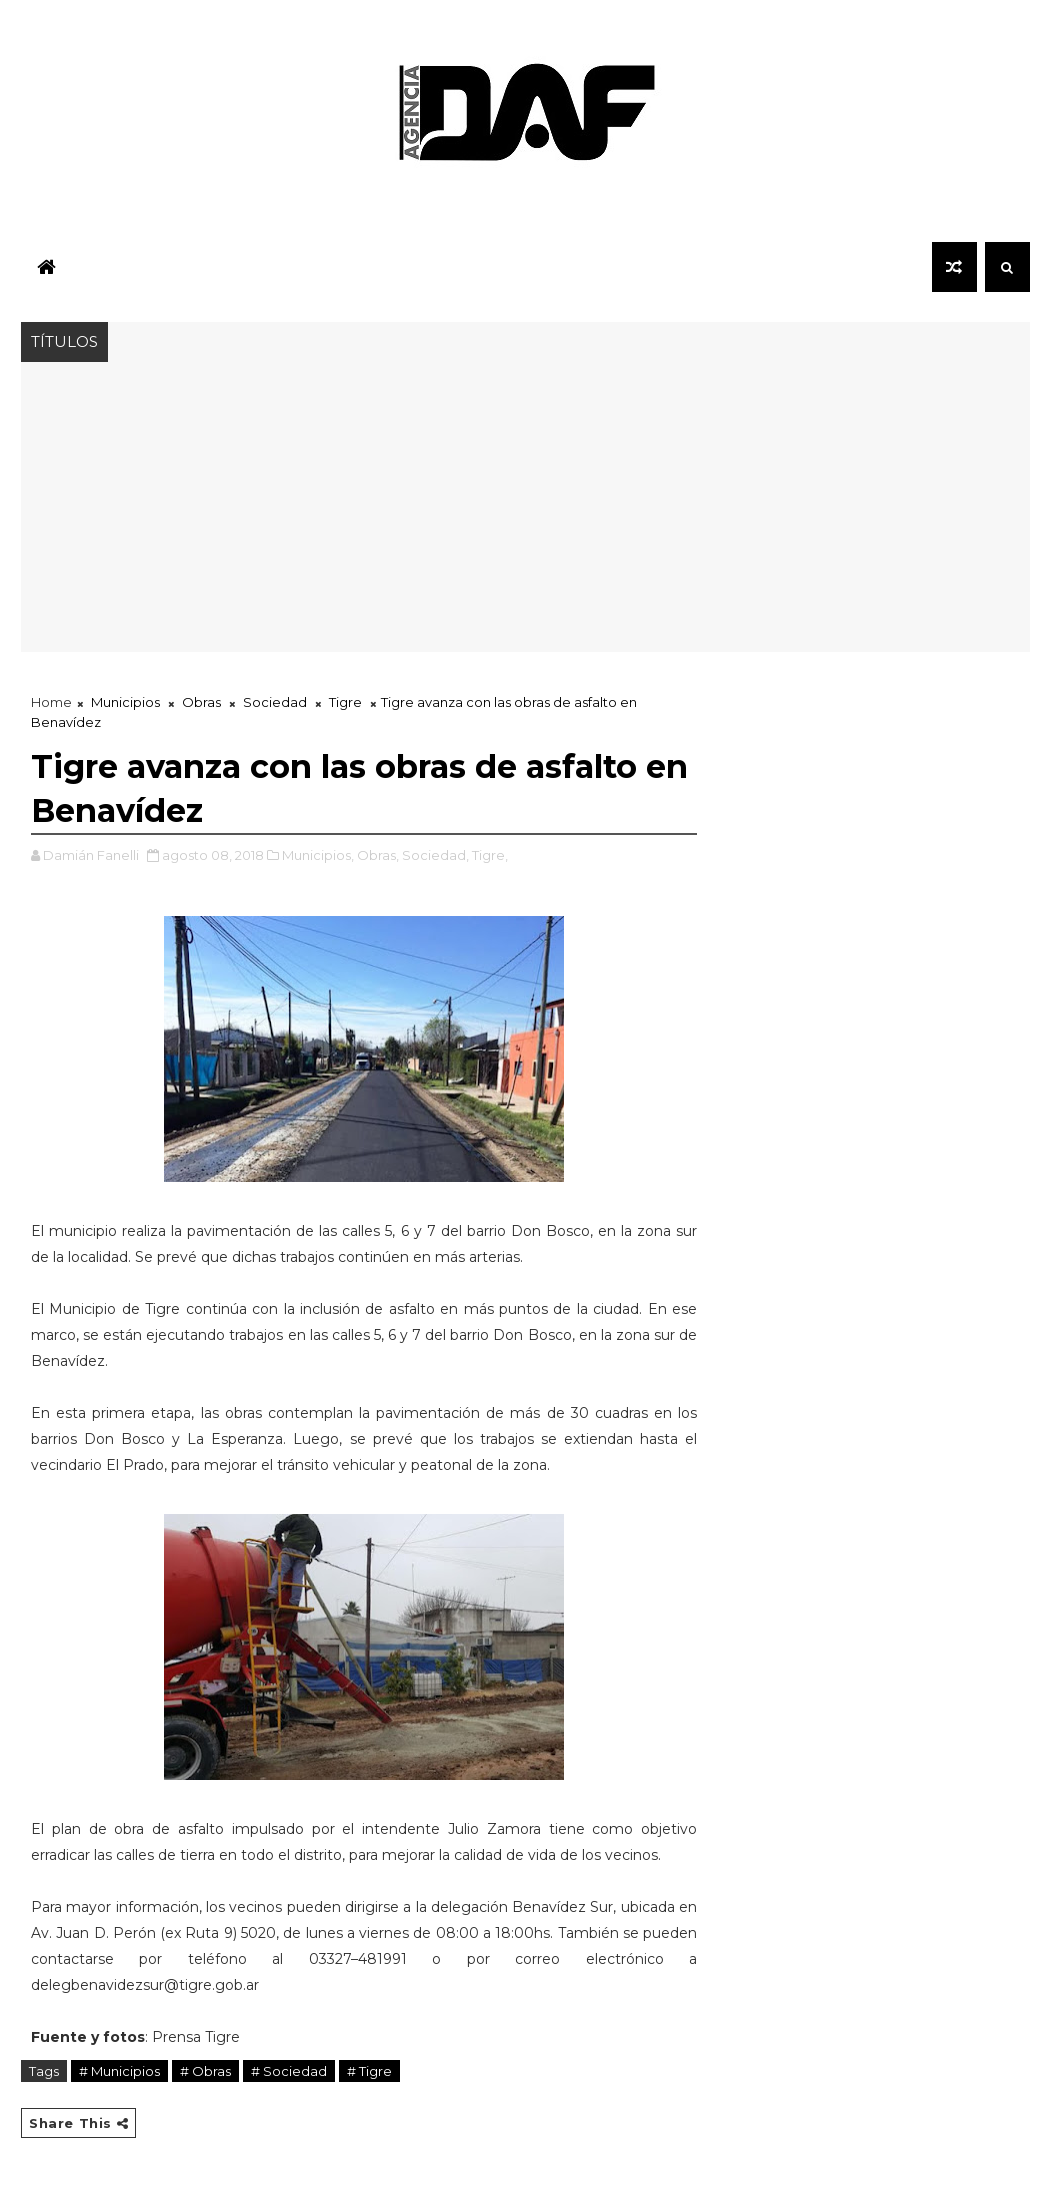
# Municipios (119, 2071)
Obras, (378, 855)
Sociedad (275, 702)
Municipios (125, 702)
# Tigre (369, 2071)
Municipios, (318, 855)
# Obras (205, 2071)
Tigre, (490, 855)
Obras (201, 702)
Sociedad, (435, 855)
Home (51, 702)
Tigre (345, 702)
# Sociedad (289, 2071)
